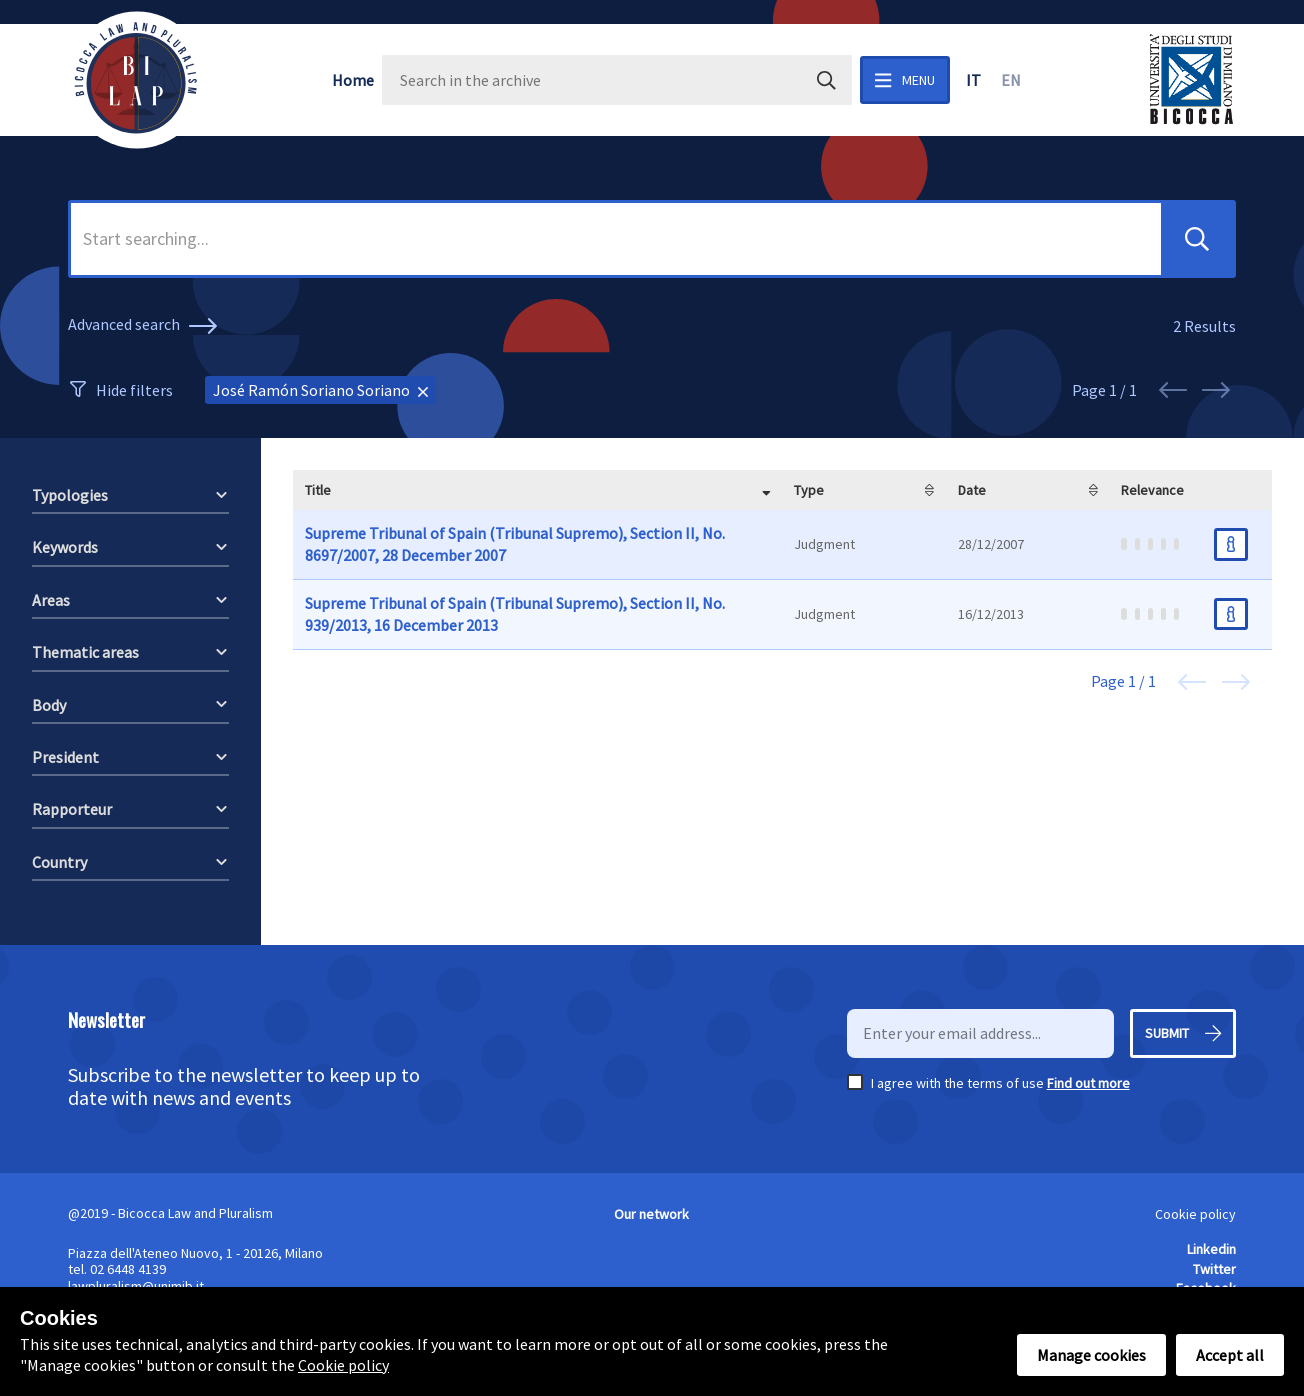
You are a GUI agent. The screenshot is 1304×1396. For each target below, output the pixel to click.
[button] (1197, 239)
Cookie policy (1195, 1214)
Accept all (1230, 1355)
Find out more (1088, 1083)
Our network (651, 1214)
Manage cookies (1091, 1355)
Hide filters (134, 390)
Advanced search (145, 326)
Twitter (1214, 1269)
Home (353, 80)
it (973, 80)
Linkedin (1211, 1249)
